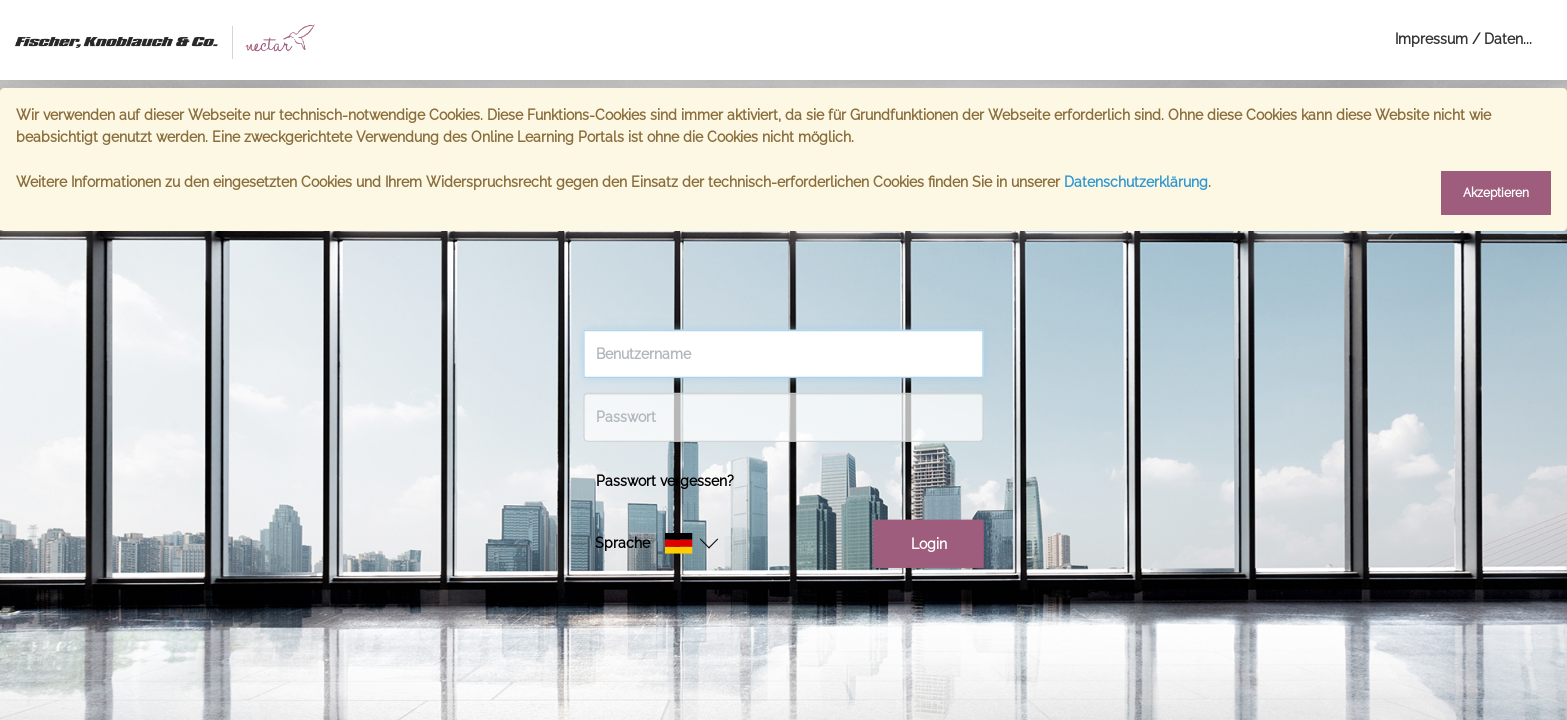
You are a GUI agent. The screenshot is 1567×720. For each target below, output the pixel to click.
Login (929, 544)
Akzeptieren (1496, 193)
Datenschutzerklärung (1136, 182)
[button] (678, 543)
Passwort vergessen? (665, 480)
